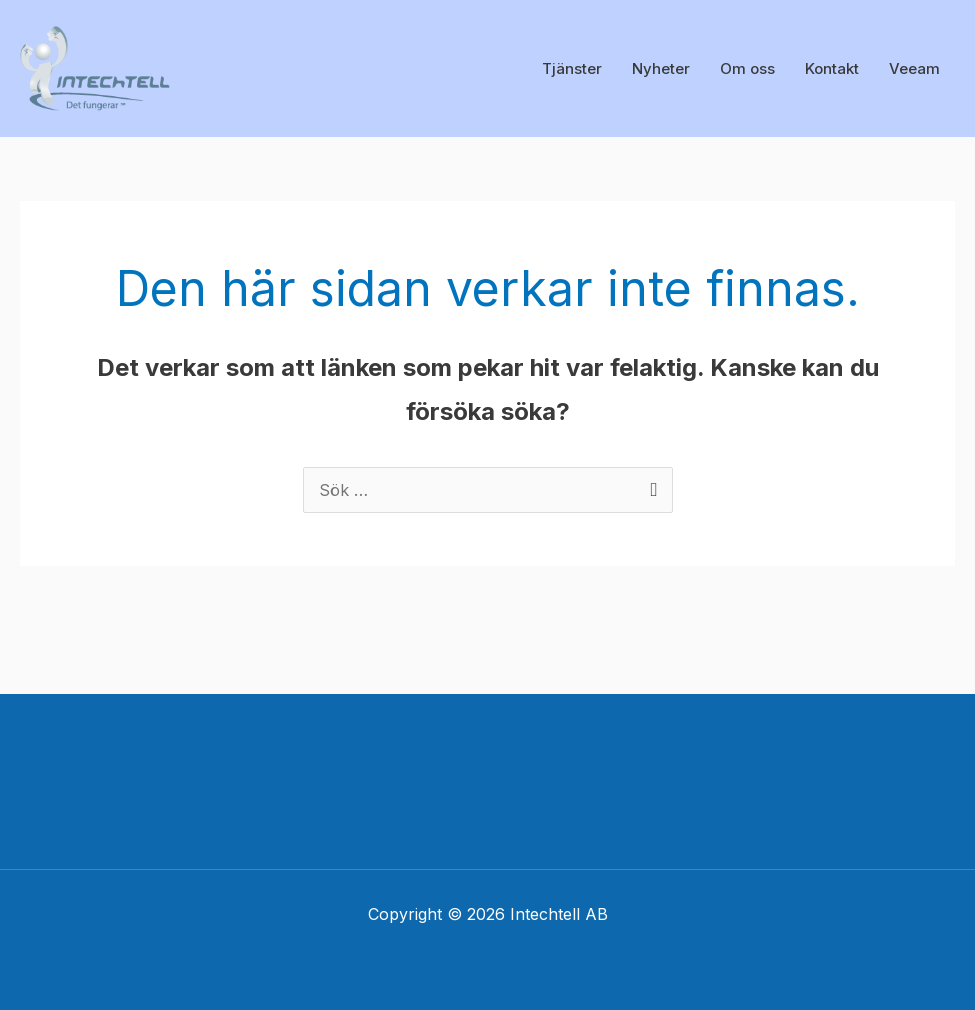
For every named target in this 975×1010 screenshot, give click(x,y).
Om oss (747, 68)
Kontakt (832, 68)
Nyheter (661, 68)
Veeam (914, 68)
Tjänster (572, 68)
